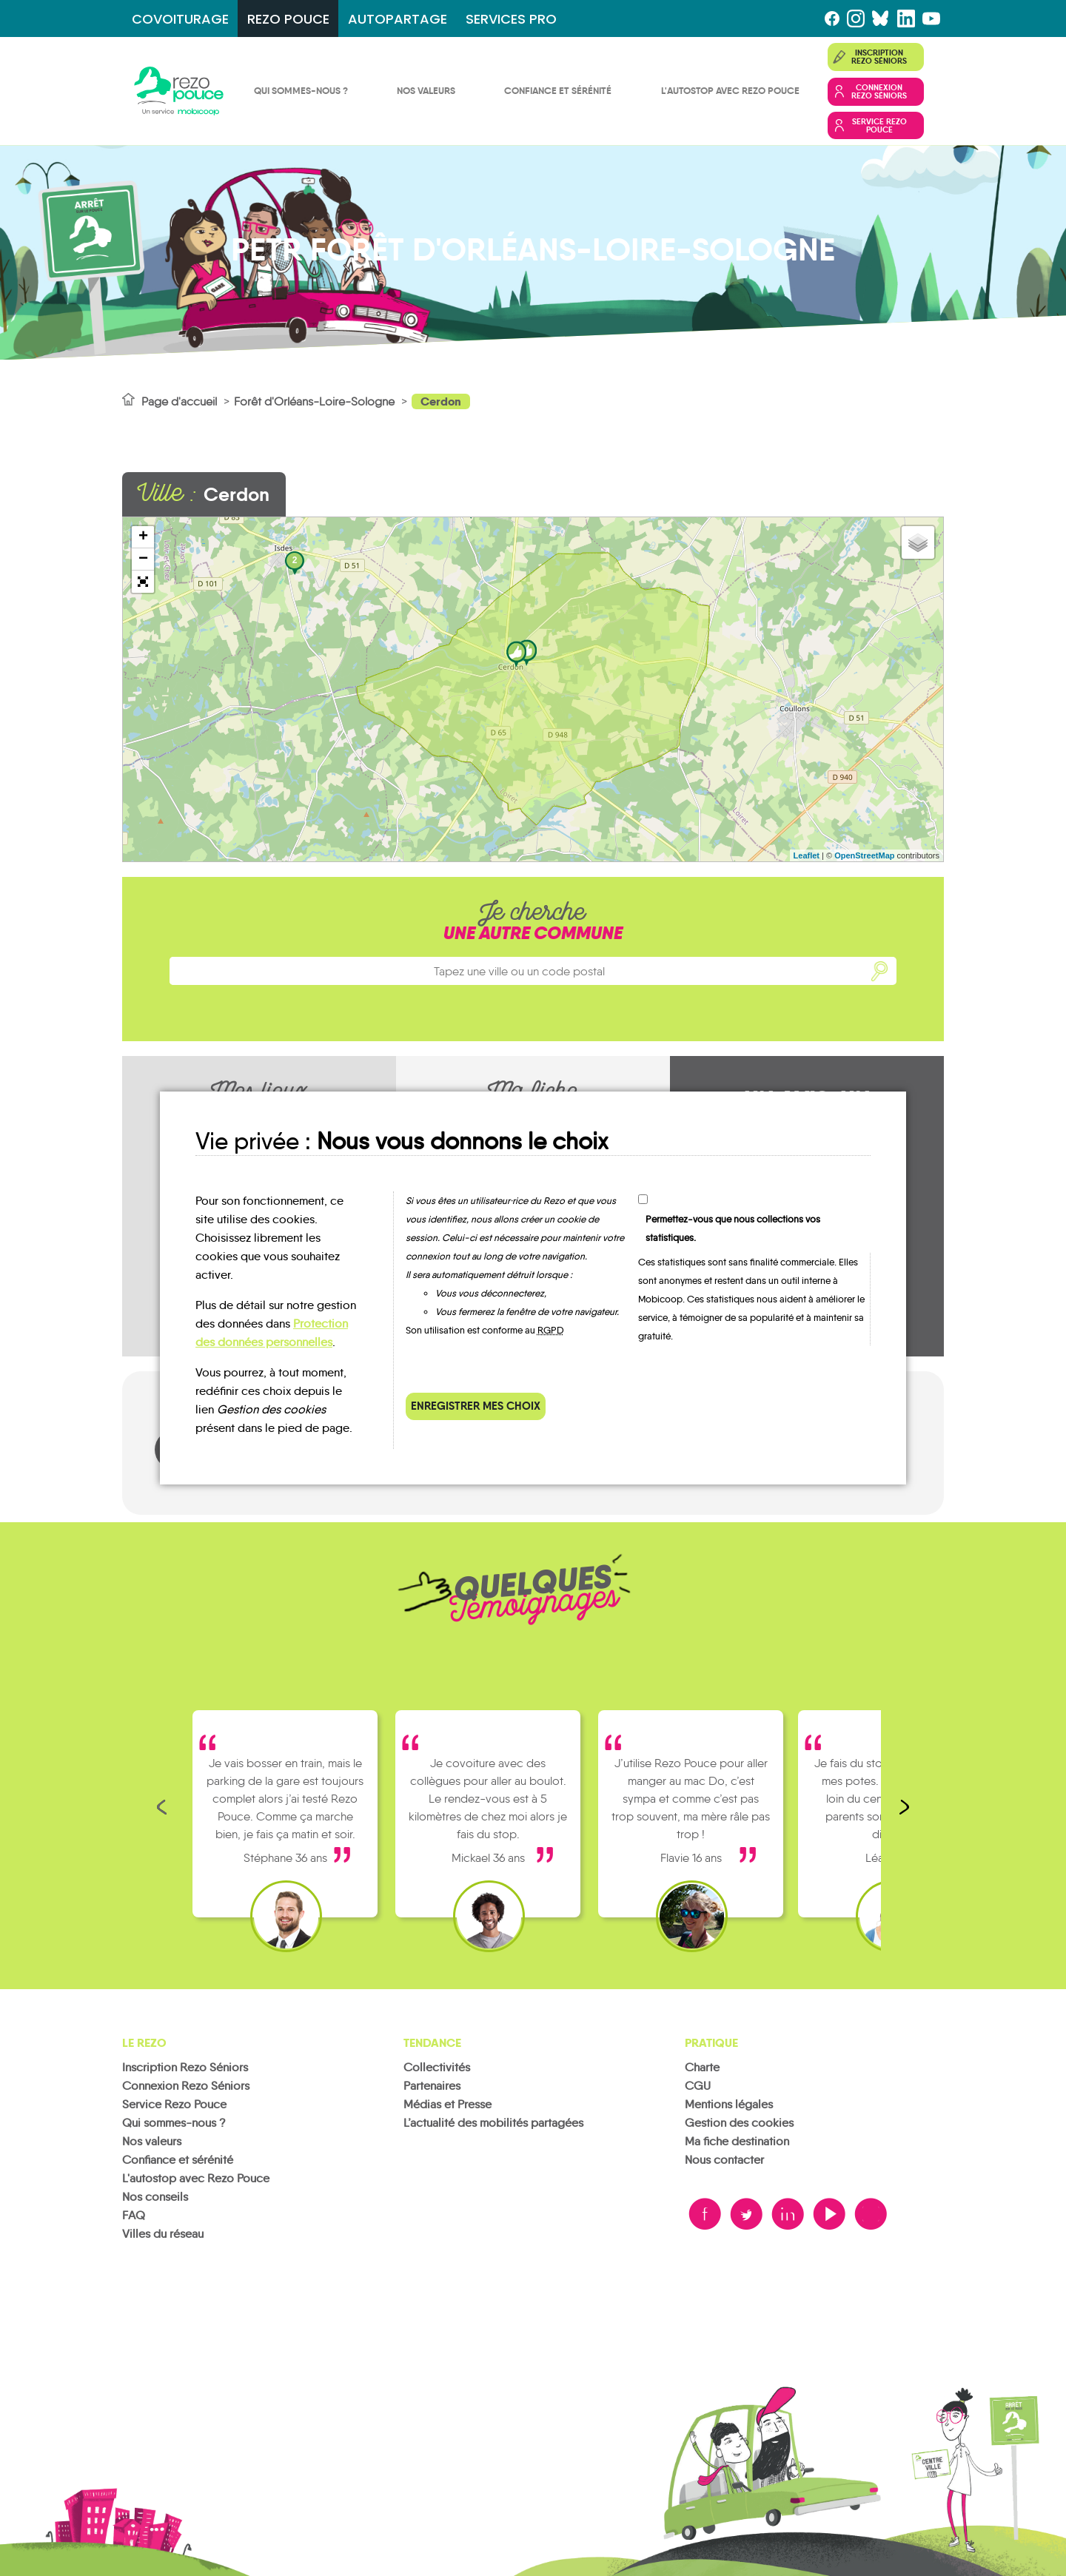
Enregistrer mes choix (475, 1406)
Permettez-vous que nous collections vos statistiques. (733, 1228)
